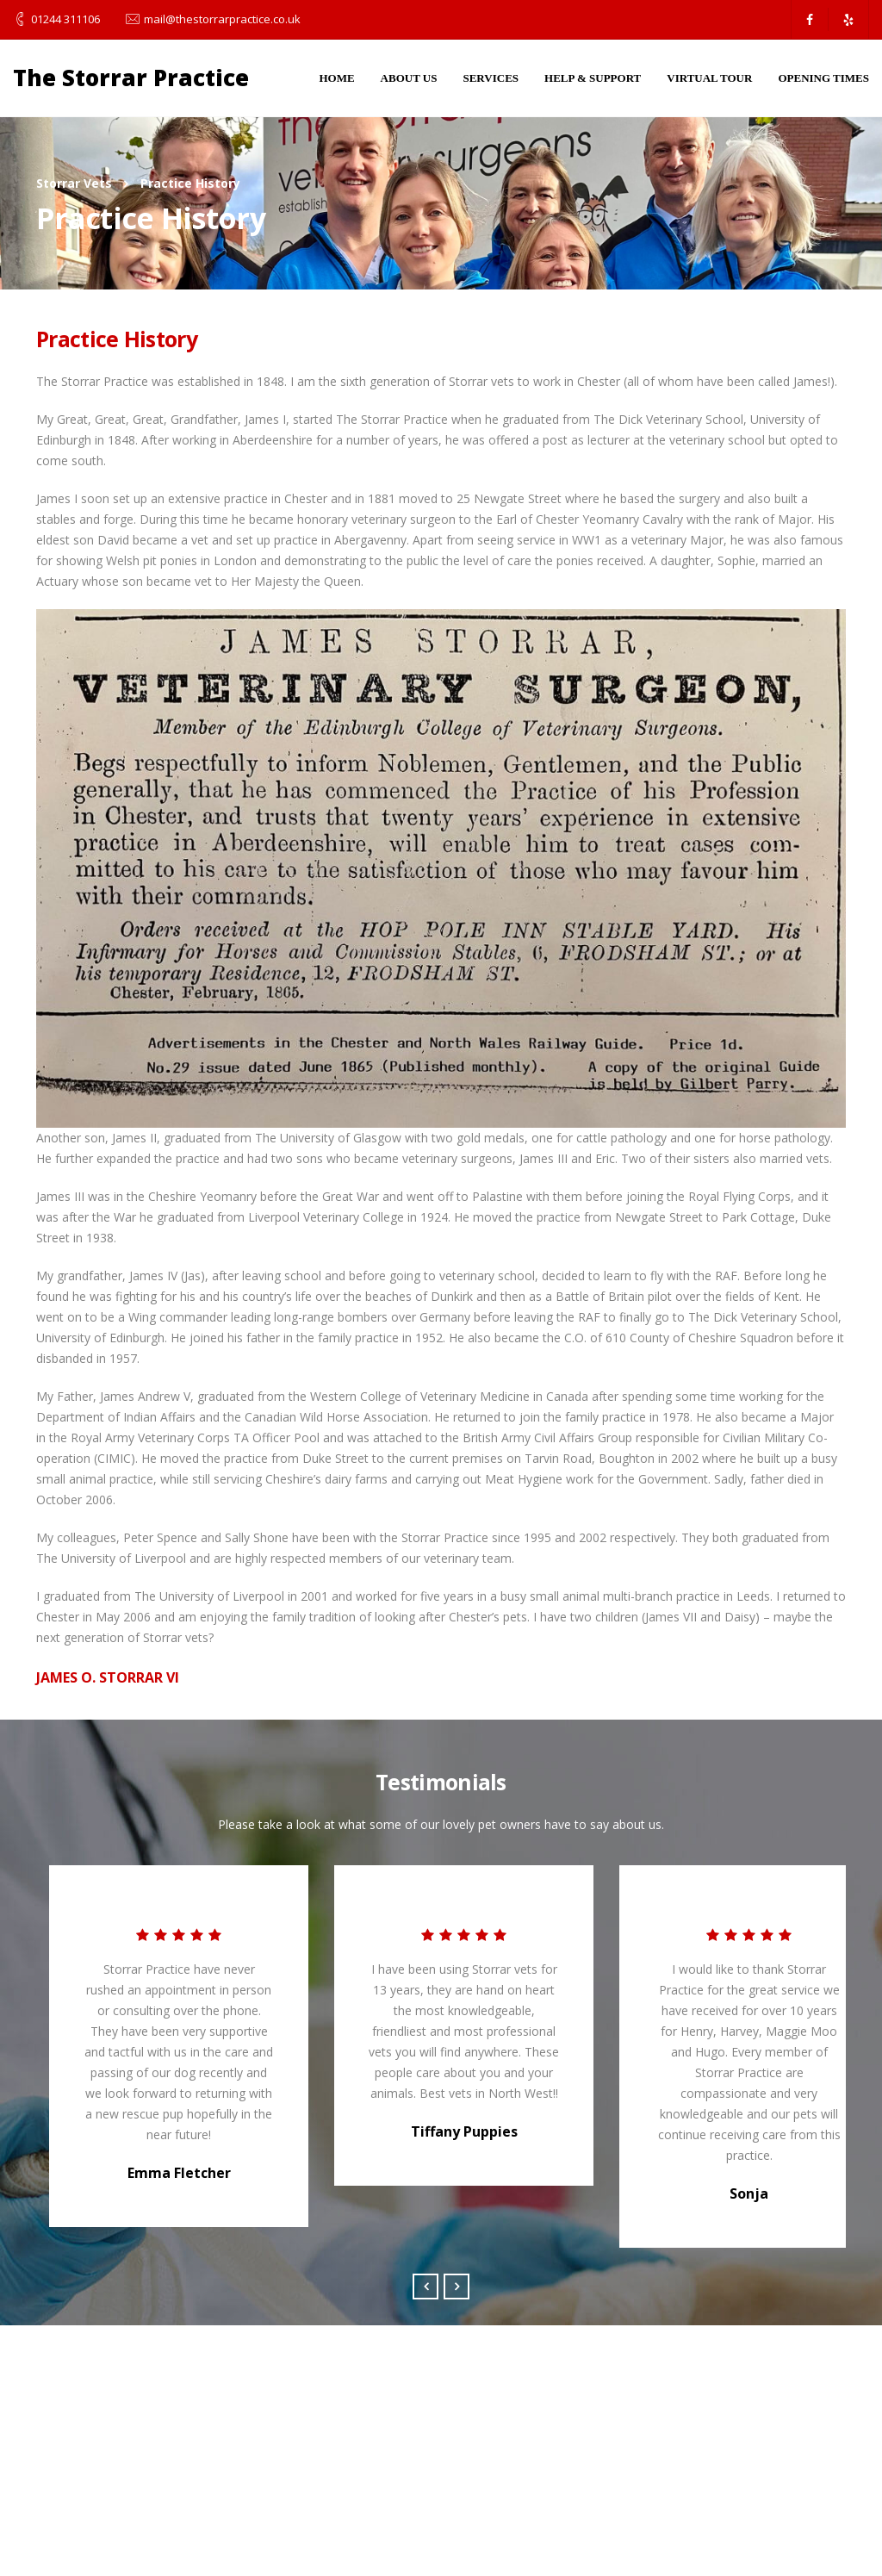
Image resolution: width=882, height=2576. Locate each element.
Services (491, 78)
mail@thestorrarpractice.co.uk (222, 19)
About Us (409, 78)
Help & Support (592, 78)
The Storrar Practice (131, 77)
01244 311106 (65, 19)
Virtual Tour (709, 78)
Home (336, 78)
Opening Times (823, 78)
